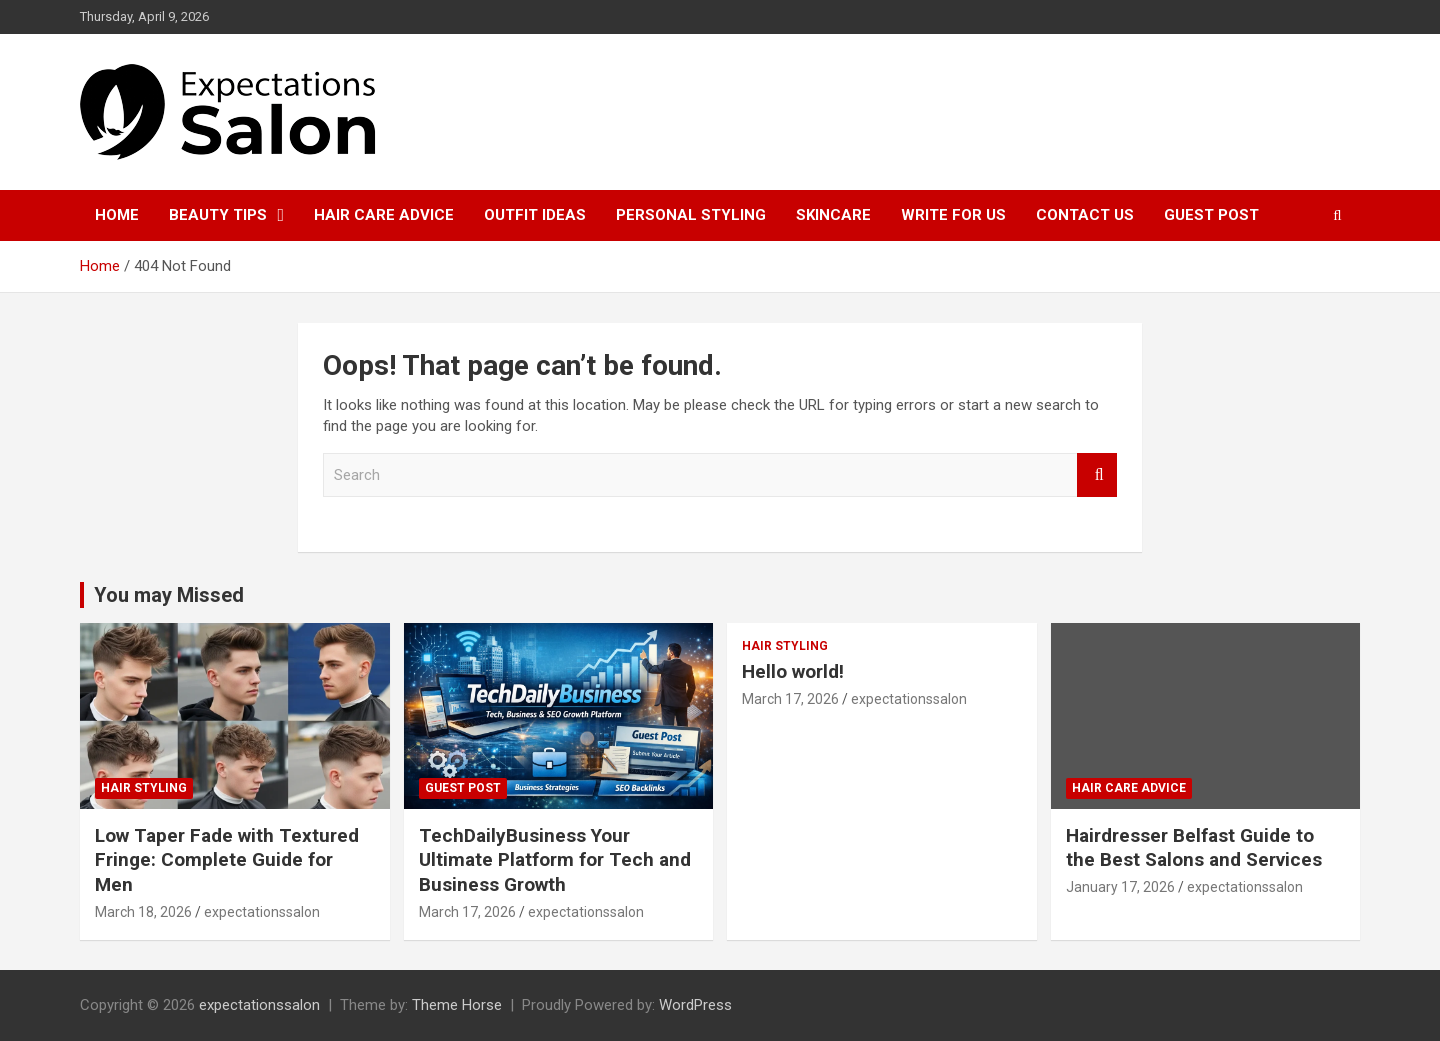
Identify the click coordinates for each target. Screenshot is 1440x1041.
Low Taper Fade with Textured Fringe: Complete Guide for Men (227, 860)
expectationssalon (262, 912)
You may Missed (169, 595)
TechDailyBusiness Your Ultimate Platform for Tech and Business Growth (555, 860)
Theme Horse (457, 1005)
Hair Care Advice (384, 215)
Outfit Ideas (535, 215)
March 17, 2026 (467, 912)
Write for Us (953, 215)
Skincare (833, 215)
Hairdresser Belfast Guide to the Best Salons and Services (1194, 848)
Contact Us (1085, 215)
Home (117, 215)
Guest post (1211, 215)
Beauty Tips (218, 215)
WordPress (695, 1005)
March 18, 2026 (143, 912)
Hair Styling (144, 788)
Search (1097, 475)
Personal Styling (691, 215)
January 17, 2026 (1120, 887)
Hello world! (793, 671)
